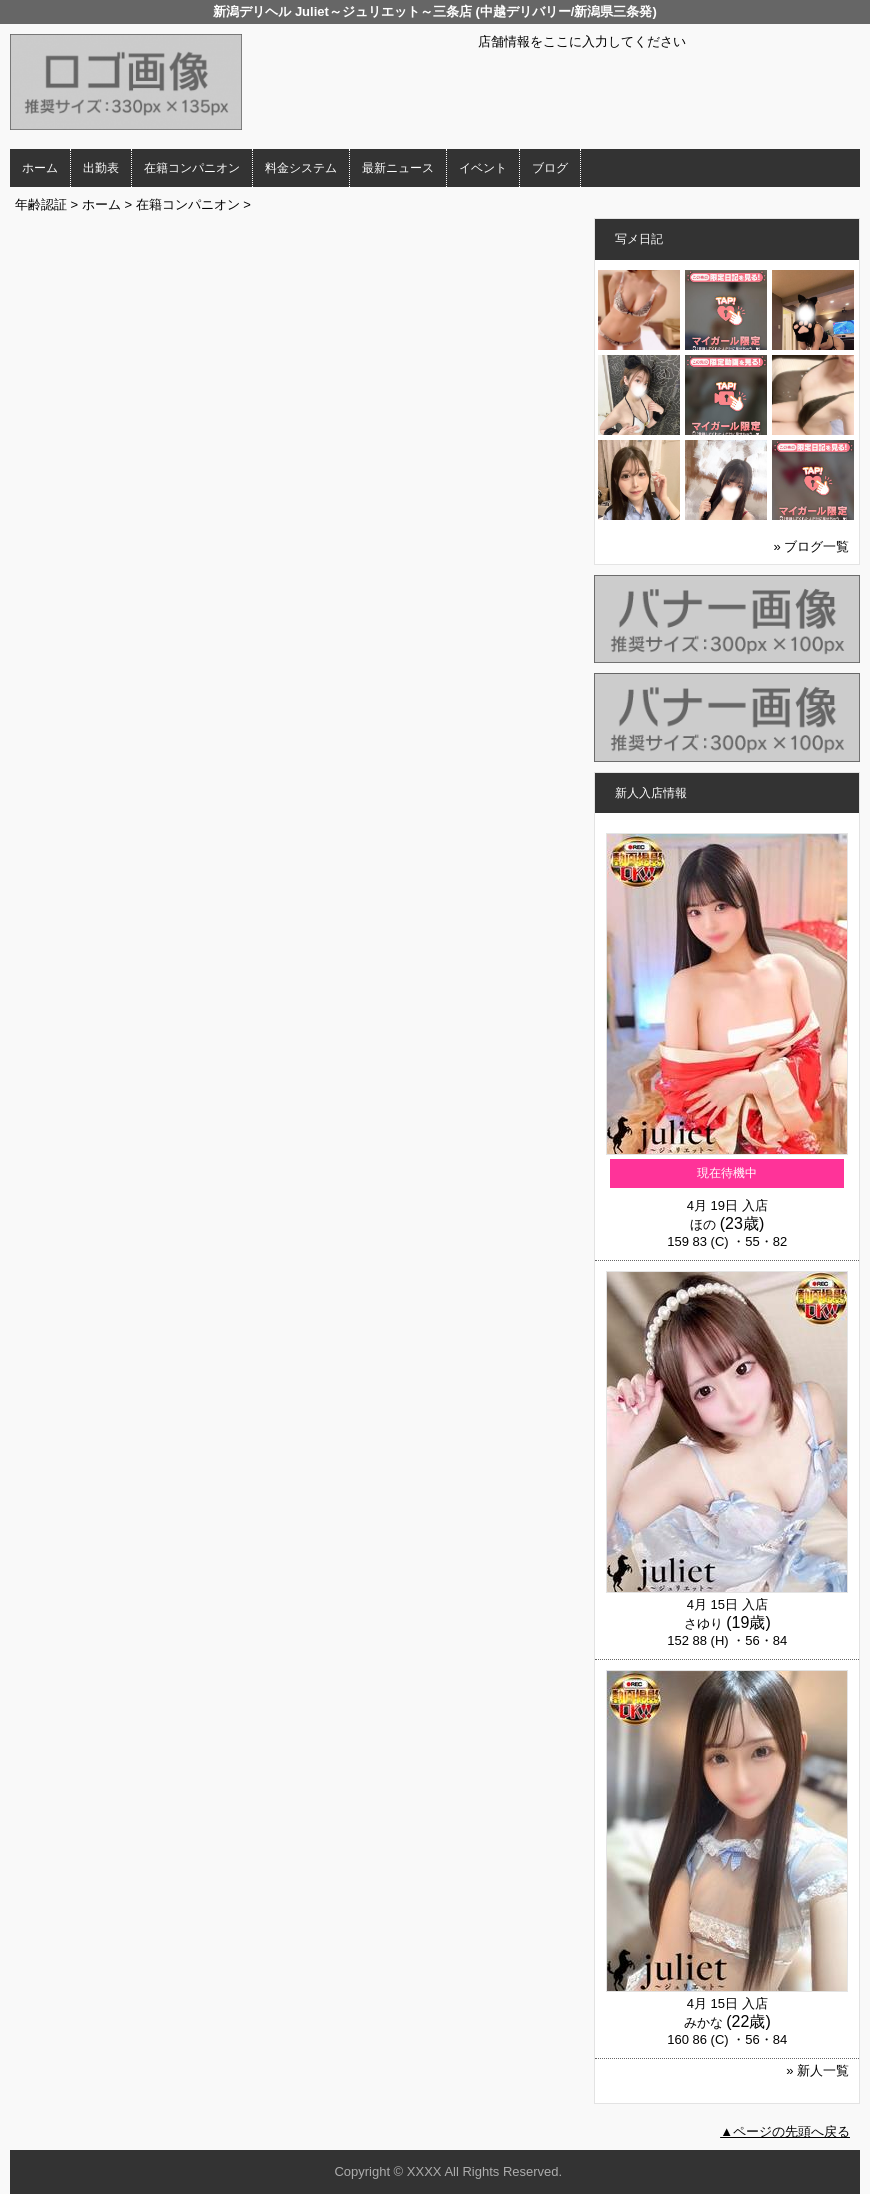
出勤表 (101, 168)
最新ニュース (398, 168)
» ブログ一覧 (812, 546)
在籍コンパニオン (192, 168)
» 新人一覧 (817, 2070)
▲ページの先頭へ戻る (785, 2131)
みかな (703, 2022)
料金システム (301, 168)
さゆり (703, 1623)
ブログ (550, 168)
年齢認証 (41, 204)
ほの (703, 1224)
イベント (483, 168)
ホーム (40, 168)
